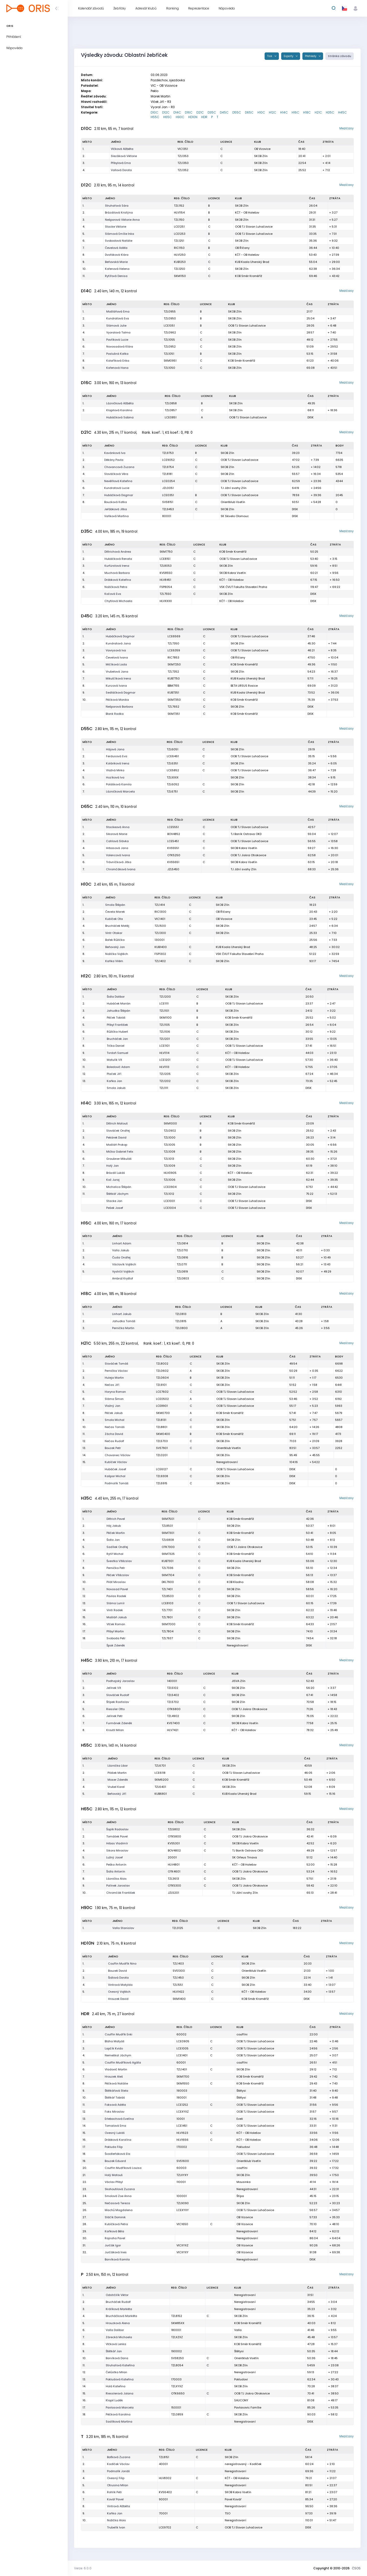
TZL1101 (164, 1011)
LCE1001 (169, 1201)
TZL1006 (169, 1180)
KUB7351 (173, 692)
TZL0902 (170, 1131)
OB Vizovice (262, 149)
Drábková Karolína (118, 2140)
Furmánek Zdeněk (119, 1723)
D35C (212, 112)
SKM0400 (163, 1434)
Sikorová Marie (116, 834)
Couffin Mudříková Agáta (123, 2062)
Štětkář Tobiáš (115, 2097)
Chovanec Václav (117, 1455)
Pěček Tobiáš (116, 1018)
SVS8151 (167, 502)
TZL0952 (170, 346)
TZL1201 (164, 1039)
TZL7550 (165, 594)
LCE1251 (179, 227)
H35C (330, 112)
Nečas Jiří (112, 1385)
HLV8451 (165, 580)
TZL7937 (167, 1638)
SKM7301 (168, 1533)
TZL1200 (165, 997)
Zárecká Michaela (119, 2337)
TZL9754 (168, 467)
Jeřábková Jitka (115, 509)
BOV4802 (174, 1850)
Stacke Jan (114, 1201)
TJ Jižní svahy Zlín (233, 488)
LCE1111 (164, 1003)
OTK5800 (174, 1836)
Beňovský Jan (115, 947)
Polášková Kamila (119, 784)
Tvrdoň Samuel (117, 1053)
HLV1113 (164, 1067)
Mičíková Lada (116, 664)
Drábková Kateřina (117, 580)
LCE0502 (162, 1399)
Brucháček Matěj (117, 926)
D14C (177, 112)
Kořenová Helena (117, 269)
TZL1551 (178, 1985)
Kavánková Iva (114, 453)
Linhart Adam (121, 1243)
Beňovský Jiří (117, 1794)
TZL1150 (179, 220)
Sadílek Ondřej (117, 1547)
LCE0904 (170, 1187)
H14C (284, 112)
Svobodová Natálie (118, 241)
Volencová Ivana (118, 855)
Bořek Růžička (115, 940)
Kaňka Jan (114, 1081)
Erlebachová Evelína (119, 2119)
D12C (166, 112)
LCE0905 (182, 2041)
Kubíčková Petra (116, 2224)
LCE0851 (170, 417)
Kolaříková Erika (117, 361)
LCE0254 (168, 481)
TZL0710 (182, 1250)
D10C (154, 112)
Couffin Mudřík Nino (122, 1963)
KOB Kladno (235, 1582)
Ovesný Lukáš (115, 2133)
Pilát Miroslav (116, 1582)
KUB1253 (180, 262)
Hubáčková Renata (118, 559)
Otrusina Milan (117, 2485)
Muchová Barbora (117, 573)
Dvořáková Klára (116, 255)
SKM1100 (165, 1018)
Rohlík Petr (114, 2492)
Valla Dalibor (115, 2330)
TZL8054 (177, 2365)
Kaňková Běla (114, 2231)
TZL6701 (160, 1766)
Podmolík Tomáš (116, 1483)
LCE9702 (165, 2527)
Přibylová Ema (121, 163)
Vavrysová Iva (116, 650)
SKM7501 (168, 1519)
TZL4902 (173, 1716)
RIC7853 (173, 657)
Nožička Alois (116, 2520)
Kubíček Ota (114, 919)
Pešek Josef (114, 1208)
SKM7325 (168, 1554)
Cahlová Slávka (117, 841)
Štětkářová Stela (116, 2091)
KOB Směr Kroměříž (248, 276)
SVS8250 (177, 2358)
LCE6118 (160, 1773)
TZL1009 (169, 1166)
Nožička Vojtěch (116, 954)
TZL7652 (173, 707)
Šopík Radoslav (117, 1829)
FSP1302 (160, 954)
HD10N (192, 117)
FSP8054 (166, 587)
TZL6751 (172, 791)
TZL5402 (173, 1695)
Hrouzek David (118, 1999)
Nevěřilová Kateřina (118, 481)
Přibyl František (117, 1025)
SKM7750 (166, 552)
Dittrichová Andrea (117, 552)
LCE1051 (169, 326)
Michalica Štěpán (118, 1187)
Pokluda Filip (114, 2147)
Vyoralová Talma (118, 332)
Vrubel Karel (116, 1787)
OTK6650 (178, 2393)
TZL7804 (167, 1631)
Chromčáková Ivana (120, 869)
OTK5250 (173, 855)
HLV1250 (180, 255)
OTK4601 (174, 1871)
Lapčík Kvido (114, 2048)
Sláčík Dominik (115, 2217)
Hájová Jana (115, 749)
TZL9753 (168, 453)
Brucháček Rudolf (118, 2302)
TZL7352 (173, 672)
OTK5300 (174, 1885)
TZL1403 (178, 1963)
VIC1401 (160, 919)
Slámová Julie (116, 326)
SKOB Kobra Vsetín (232, 573)
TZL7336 (167, 1568)
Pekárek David (116, 1137)
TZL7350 (173, 643)
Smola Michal (114, 1420)
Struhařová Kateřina (120, 2365)
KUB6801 (161, 1794)
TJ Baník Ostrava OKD (246, 834)
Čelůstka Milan (116, 2372)
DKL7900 (168, 1582)
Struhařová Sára (116, 206)
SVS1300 (179, 1971)
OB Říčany (242, 248)
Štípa (240, 2196)
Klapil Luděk (114, 2400)
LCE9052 (168, 460)
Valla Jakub (120, 1250)
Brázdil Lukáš (115, 1173)
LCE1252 (182, 2105)
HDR (204, 117)
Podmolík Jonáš (118, 2471)
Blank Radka (115, 714)
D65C (249, 112)
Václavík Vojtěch (124, 1264)
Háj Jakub (113, 1526)
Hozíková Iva (115, 777)
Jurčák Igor (113, 2245)
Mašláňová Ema (117, 311)
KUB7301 (167, 1561)
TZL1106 (164, 1032)
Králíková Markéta (119, 2309)
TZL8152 (176, 2316)
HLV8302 (165, 2478)
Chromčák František (120, 1893)
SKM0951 (170, 361)
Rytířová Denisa (116, 276)
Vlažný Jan (112, 1406)
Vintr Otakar (113, 933)
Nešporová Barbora (119, 707)
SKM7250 (174, 664)
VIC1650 (182, 2224)
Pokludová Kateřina (120, 2379)
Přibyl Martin (115, 1631)
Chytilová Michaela (118, 601)
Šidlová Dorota (118, 1978)
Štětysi (241, 2091)
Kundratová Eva (117, 318)
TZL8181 (167, 474)
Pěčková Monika (117, 700)
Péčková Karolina (118, 2414)
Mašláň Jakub (116, 1617)
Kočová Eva (112, 594)
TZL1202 (165, 1081)
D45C (224, 112)
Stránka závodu (339, 56)
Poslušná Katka (117, 354)
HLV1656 (182, 2140)
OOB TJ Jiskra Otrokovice (248, 855)
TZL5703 (162, 1441)
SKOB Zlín (261, 156)
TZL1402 (160, 961)
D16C (189, 112)
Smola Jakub (116, 1088)
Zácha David (114, 1434)
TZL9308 (162, 1476)
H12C (272, 112)
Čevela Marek (115, 912)
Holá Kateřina (115, 2386)
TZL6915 (161, 1483)
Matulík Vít (114, 1060)
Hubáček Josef (115, 1469)
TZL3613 (173, 1879)
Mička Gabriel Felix (119, 1152)
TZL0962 (170, 332)
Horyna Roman (115, 1392)
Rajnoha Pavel (115, 2238)
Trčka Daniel (115, 1046)
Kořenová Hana (117, 368)
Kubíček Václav (116, 1462)
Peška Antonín (116, 1865)
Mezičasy (346, 128)
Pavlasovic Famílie (247, 2407)
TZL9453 (168, 509)
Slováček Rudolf (117, 1695)
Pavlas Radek (116, 1596)
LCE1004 (170, 1208)
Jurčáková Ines (116, 2252)
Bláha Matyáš (114, 2041)
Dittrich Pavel (115, 1519)
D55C (236, 112)
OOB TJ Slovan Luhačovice (254, 227)
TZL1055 (169, 340)
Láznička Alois (116, 1879)
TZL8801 (161, 1427)
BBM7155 (173, 686)
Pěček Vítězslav (117, 1575)
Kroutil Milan (115, 1730)
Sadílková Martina (119, 2421)
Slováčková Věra (116, 474)
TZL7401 (167, 1589)
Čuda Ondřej (121, 1257)
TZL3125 (177, 1928)
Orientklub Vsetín (233, 502)
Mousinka (243, 2182)
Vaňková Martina (116, 516)
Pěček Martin (115, 1533)
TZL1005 (169, 1145)
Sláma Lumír (115, 1603)
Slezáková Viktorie (124, 156)
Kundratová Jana (118, 643)
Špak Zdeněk (115, 1645)
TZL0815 (180, 1321)
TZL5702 (173, 1702)
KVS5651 (173, 862)
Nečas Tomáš (115, 1427)
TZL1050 (169, 368)
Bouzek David (117, 1971)
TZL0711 (182, 1264)
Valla (238, 2330)
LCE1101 (164, 1046)
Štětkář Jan (114, 2351)
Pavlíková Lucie (117, 340)
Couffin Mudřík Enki (118, 2034)
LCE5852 (173, 770)
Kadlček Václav (118, 2464)
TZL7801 (167, 1617)
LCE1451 (181, 2126)
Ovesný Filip (115, 2478)
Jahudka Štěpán (118, 1011)
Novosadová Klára (119, 346)
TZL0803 (183, 1278)
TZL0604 (162, 1378)
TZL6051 (172, 749)
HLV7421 (172, 1730)
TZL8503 (168, 1596)
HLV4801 (174, 1865)
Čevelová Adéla (116, 248)
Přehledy (311, 56)
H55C (155, 117)
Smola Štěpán (115, 905)
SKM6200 (162, 1780)
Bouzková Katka (115, 502)
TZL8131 (161, 1420)
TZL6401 (160, 1787)
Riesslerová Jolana (119, 2393)
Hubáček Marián (119, 1003)
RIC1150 (179, 248)
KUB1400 (161, 947)
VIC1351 (182, 149)
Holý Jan (112, 1166)
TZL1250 (179, 269)
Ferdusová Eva (116, 756)
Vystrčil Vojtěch (123, 1271)
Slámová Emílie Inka (119, 234)
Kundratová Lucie (116, 488)
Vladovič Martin (116, 2069)
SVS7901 (162, 1448)
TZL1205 (165, 1074)
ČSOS (356, 2568)
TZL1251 (179, 241)
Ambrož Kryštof (122, 1278)
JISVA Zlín (238, 1681)
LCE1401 (181, 2055)
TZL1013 (169, 1159)
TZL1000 (169, 1137)
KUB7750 (174, 678)
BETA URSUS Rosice (244, 686)
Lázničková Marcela (120, 791)
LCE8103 (167, 1603)
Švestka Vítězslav (119, 1561)
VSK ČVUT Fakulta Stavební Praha (243, 587)
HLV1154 (179, 212)
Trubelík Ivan (116, 2527)
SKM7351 (174, 714)
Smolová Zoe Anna (118, 2196)
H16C (295, 112)
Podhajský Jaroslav (120, 1681)
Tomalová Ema (115, 2126)
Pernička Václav (116, 1371)
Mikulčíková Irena (118, 678)
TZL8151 (164, 2457)
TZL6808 (168, 1540)
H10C (261, 112)
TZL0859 (177, 2414)
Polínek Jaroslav (118, 1885)
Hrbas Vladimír (117, 1843)
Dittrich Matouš (117, 1123)
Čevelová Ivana (117, 657)
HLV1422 (178, 1992)
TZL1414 (160, 905)
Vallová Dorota (121, 170)
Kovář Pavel (115, 2499)
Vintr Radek (114, 1610)
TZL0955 (170, 311)
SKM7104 (168, 1575)
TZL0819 (182, 1271)
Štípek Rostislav (117, 1702)
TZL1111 (163, 1088)
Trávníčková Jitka (118, 862)
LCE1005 (182, 2048)
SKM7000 (168, 1624)
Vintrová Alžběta (118, 2506)
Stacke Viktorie (115, 227)
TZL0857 (170, 410)
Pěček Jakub (114, 1413)
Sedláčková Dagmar (120, 692)
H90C (180, 117)
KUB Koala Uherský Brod (252, 262)
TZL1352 (182, 170)
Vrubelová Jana (117, 672)
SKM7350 (174, 700)
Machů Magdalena (119, 2210)
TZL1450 (178, 1978)
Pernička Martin (123, 1328)
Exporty (289, 56)
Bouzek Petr (113, 1448)
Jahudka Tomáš (123, 1321)
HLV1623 (182, 2133)
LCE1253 (179, 234)
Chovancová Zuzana (119, 467)
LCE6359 (174, 650)
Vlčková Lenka (116, 2344)
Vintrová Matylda (120, 1985)
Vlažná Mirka (115, 770)
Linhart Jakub (121, 1314)
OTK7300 (168, 1547)
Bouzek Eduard (115, 2161)
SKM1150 (180, 276)
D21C (200, 112)
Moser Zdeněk (118, 1780)
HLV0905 (170, 1173)
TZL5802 (174, 1829)
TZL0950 (170, 318)
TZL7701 (167, 1610)
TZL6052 (173, 784)
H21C (318, 112)
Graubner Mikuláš (119, 1159)
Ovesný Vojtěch (119, 1992)
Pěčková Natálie (116, 2083)
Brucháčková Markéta (121, 2316)
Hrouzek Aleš (114, 2077)
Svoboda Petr (115, 1638)
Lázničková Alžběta (120, 403)
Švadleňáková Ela (117, 2154)
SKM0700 (163, 1413)
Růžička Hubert (117, 1032)
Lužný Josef (114, 1857)
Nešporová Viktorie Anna (122, 220)
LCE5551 (173, 827)
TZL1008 (169, 1152)
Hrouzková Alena (118, 2323)
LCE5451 (173, 841)
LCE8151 (165, 559)
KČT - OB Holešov (247, 212)
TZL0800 (181, 1328)
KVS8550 (166, 573)
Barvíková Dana (117, 2358)
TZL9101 (161, 1385)
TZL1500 (160, 926)
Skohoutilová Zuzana (120, 2189)
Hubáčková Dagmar (118, 495)
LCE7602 (162, 1392)
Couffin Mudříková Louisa (123, 2168)
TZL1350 (183, 163)
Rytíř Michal (114, 1554)
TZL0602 (162, 1371)
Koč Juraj (113, 1180)
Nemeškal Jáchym (118, 2055)
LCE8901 (162, 1406)
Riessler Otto (115, 1709)
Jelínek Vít (113, 1688)
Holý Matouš (114, 2175)
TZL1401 (181, 2069)
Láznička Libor (118, 1766)
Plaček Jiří (114, 1074)
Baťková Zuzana (118, 2457)
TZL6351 (172, 763)
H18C (307, 112)
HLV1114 (164, 1053)
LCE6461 (173, 756)
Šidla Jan (113, 1540)
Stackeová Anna (117, 827)
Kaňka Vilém (114, 961)
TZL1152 (179, 206)
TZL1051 (169, 354)
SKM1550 (182, 2083)
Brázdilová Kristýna (119, 212)
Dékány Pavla (113, 460)
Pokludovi (243, 2147)
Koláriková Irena (117, 763)
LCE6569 (174, 636)
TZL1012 (169, 1194)
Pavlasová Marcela (120, 2407)
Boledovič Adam (118, 1067)
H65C (167, 117)
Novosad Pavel (117, 1589)
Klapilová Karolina (119, 410)
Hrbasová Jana (117, 848)
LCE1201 (164, 1060)
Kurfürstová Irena (116, 566)
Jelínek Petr (114, 1716)
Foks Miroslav (114, 2112)
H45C (342, 112)
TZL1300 (160, 933)
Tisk (270, 56)
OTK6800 (174, 1709)
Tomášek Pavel (117, 1836)
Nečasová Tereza (117, 2203)
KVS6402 (165, 2492)
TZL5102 (172, 1688)
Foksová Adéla (115, 2105)
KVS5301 (174, 1843)
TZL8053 (166, 566)
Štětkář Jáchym (117, 1194)
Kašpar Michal (115, 1476)
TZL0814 (182, 1243)
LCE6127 (162, 1469)
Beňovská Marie (116, 262)
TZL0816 (182, 1257)
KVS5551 (173, 848)
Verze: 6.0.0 (82, 2568)
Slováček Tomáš (116, 1364)
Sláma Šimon (114, 1399)
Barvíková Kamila (117, 2259)
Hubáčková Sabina (120, 417)
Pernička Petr (115, 1568)
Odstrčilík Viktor (117, 2295)
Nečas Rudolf (114, 1441)
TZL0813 (180, 1314)
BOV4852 (173, 834)
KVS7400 (173, 1723)
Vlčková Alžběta (122, 149)
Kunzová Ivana (116, 686)
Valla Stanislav (123, 1928)
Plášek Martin (117, 1773)
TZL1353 (182, 156)
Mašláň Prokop (116, 1145)
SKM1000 (170, 1123)
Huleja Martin (114, 1378)
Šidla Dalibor (116, 997)
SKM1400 (179, 1999)
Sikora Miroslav (117, 1850)
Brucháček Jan (117, 1039)
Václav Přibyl (114, 2182)
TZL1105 (164, 1025)
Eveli (239, 2119)
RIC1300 (160, 912)
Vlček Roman (115, 1624)
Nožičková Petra (115, 587)
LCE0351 (168, 495)
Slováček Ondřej (118, 1131)
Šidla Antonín (115, 1871)
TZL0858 (171, 403)
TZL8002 (162, 1364)
